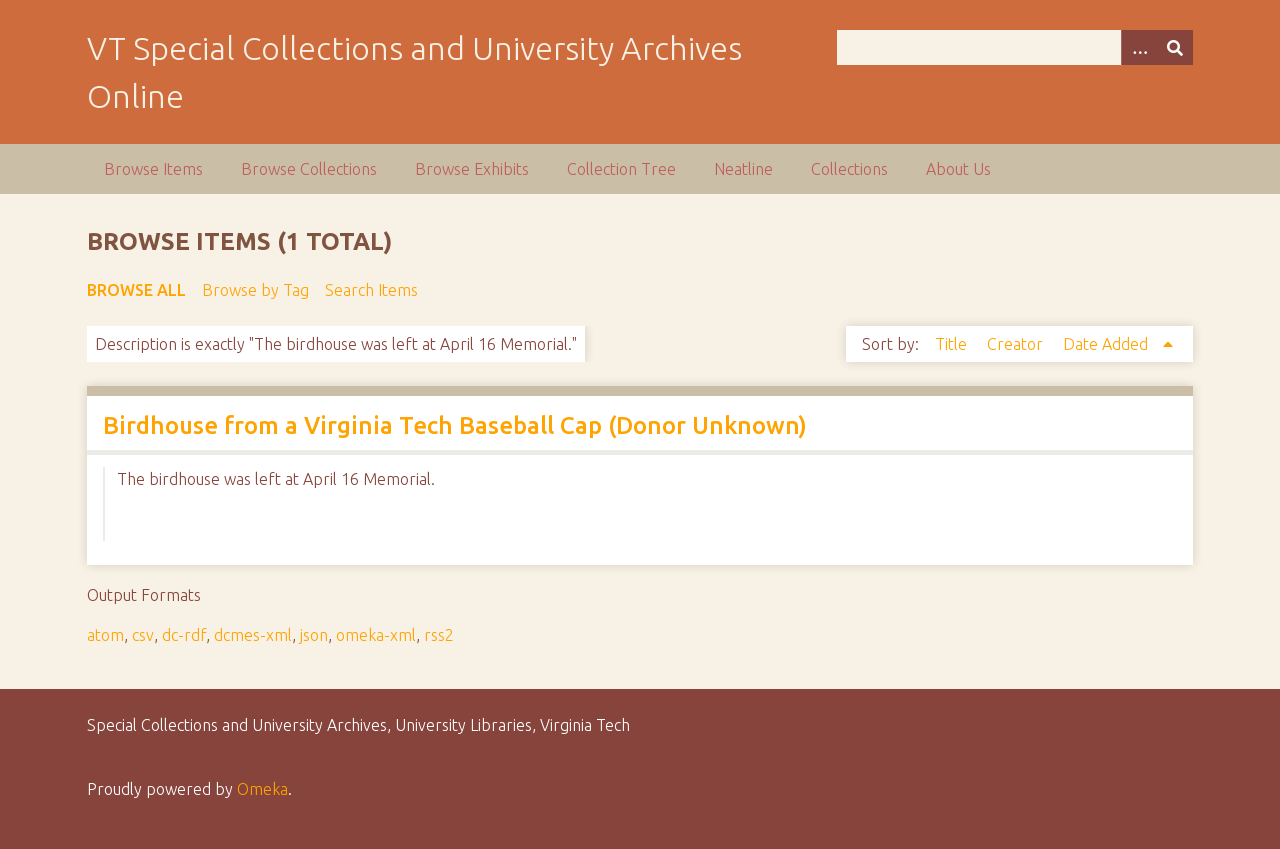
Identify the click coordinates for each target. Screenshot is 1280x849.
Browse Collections (309, 169)
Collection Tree (621, 169)
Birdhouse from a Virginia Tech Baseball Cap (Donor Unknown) (455, 425)
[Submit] (1175, 47)
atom (105, 635)
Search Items (371, 290)
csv (143, 635)
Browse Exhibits (472, 169)
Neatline (743, 169)
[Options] (1139, 47)
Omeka (262, 789)
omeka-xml (376, 635)
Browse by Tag (255, 290)
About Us (958, 169)
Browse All (136, 290)
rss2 (439, 635)
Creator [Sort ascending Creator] (1017, 344)
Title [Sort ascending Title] (953, 344)
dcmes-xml (253, 635)
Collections (849, 169)
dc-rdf (184, 635)
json (314, 635)
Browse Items (153, 169)
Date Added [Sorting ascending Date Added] (1107, 344)
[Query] (1015, 47)
